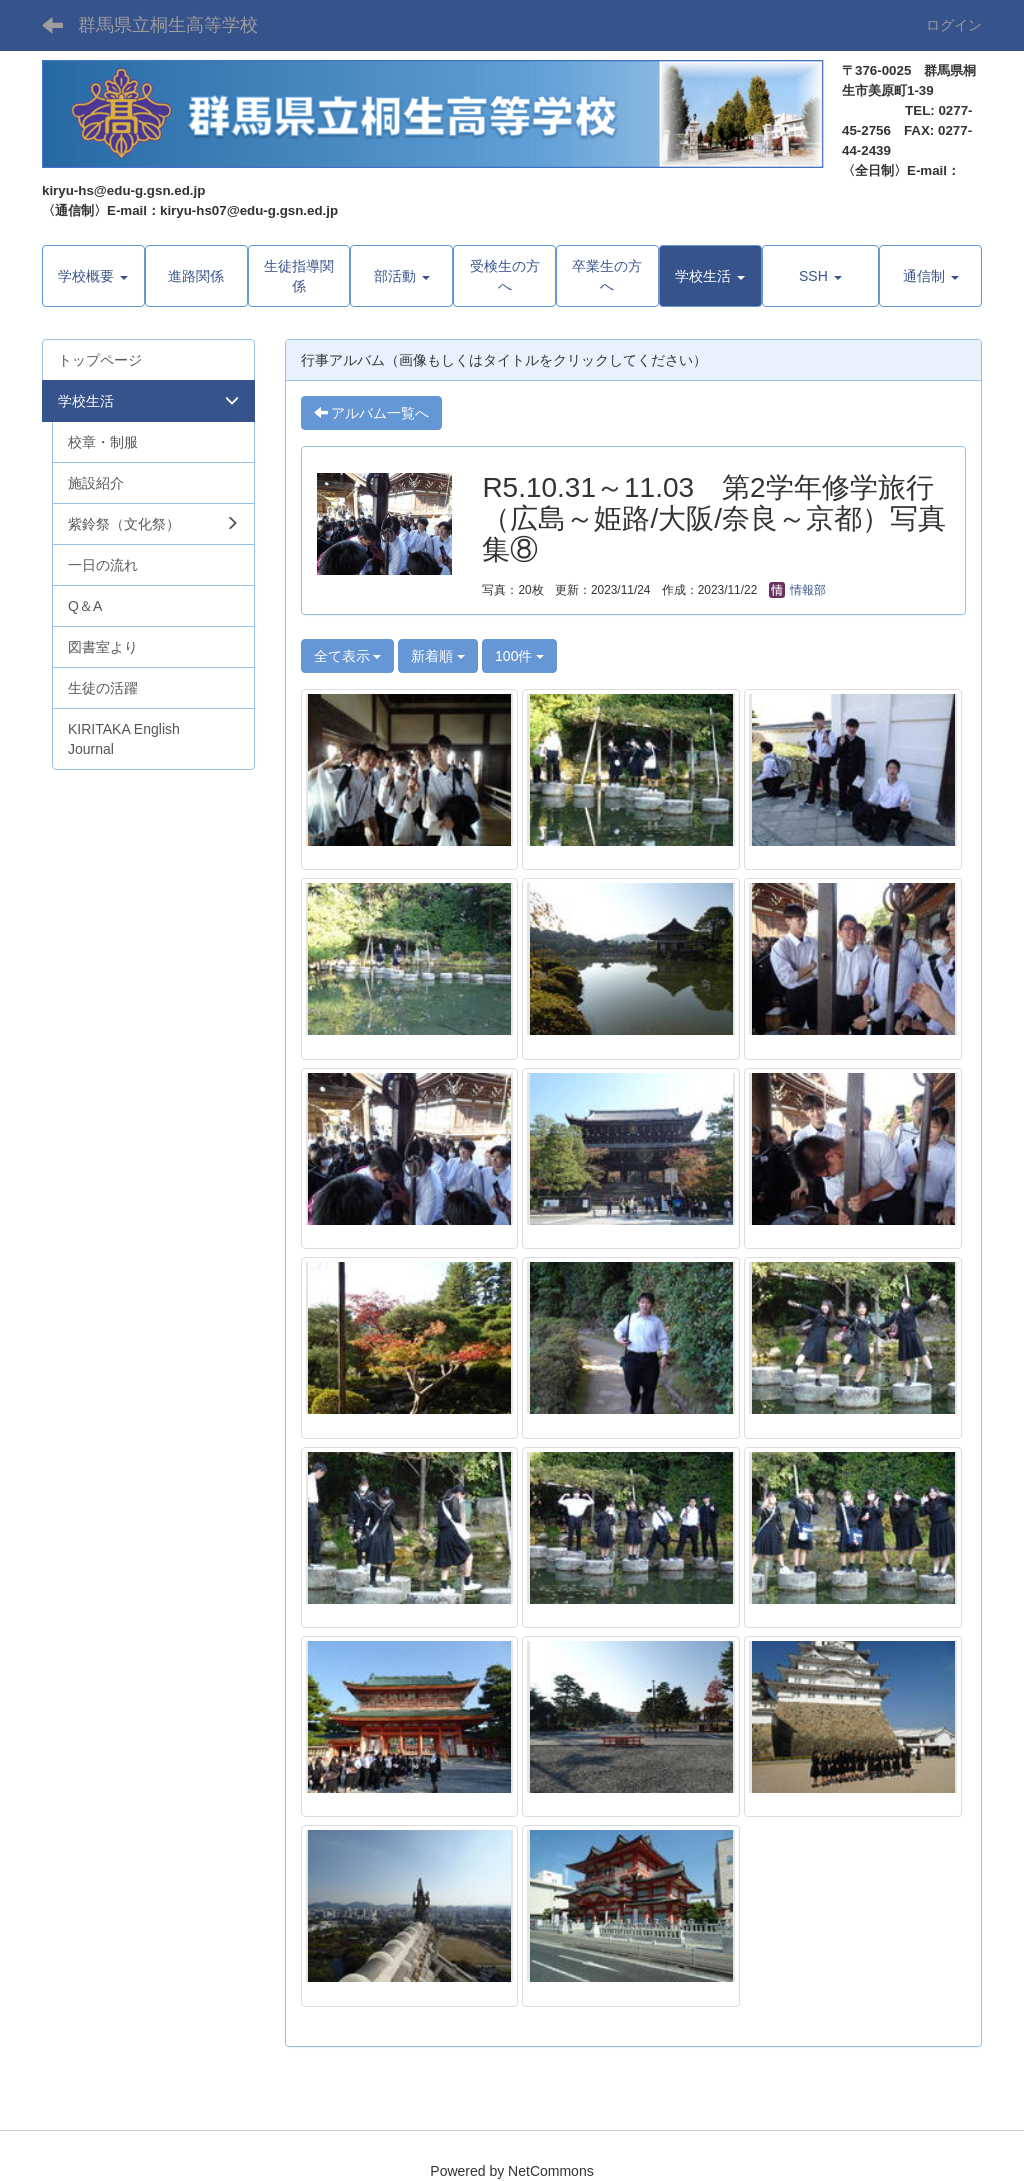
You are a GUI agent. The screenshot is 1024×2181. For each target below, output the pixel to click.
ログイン (954, 25)
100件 (519, 656)
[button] (710, 276)
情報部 (797, 590)
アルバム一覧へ (372, 413)
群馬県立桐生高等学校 (168, 25)
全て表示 (348, 656)
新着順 (438, 656)
